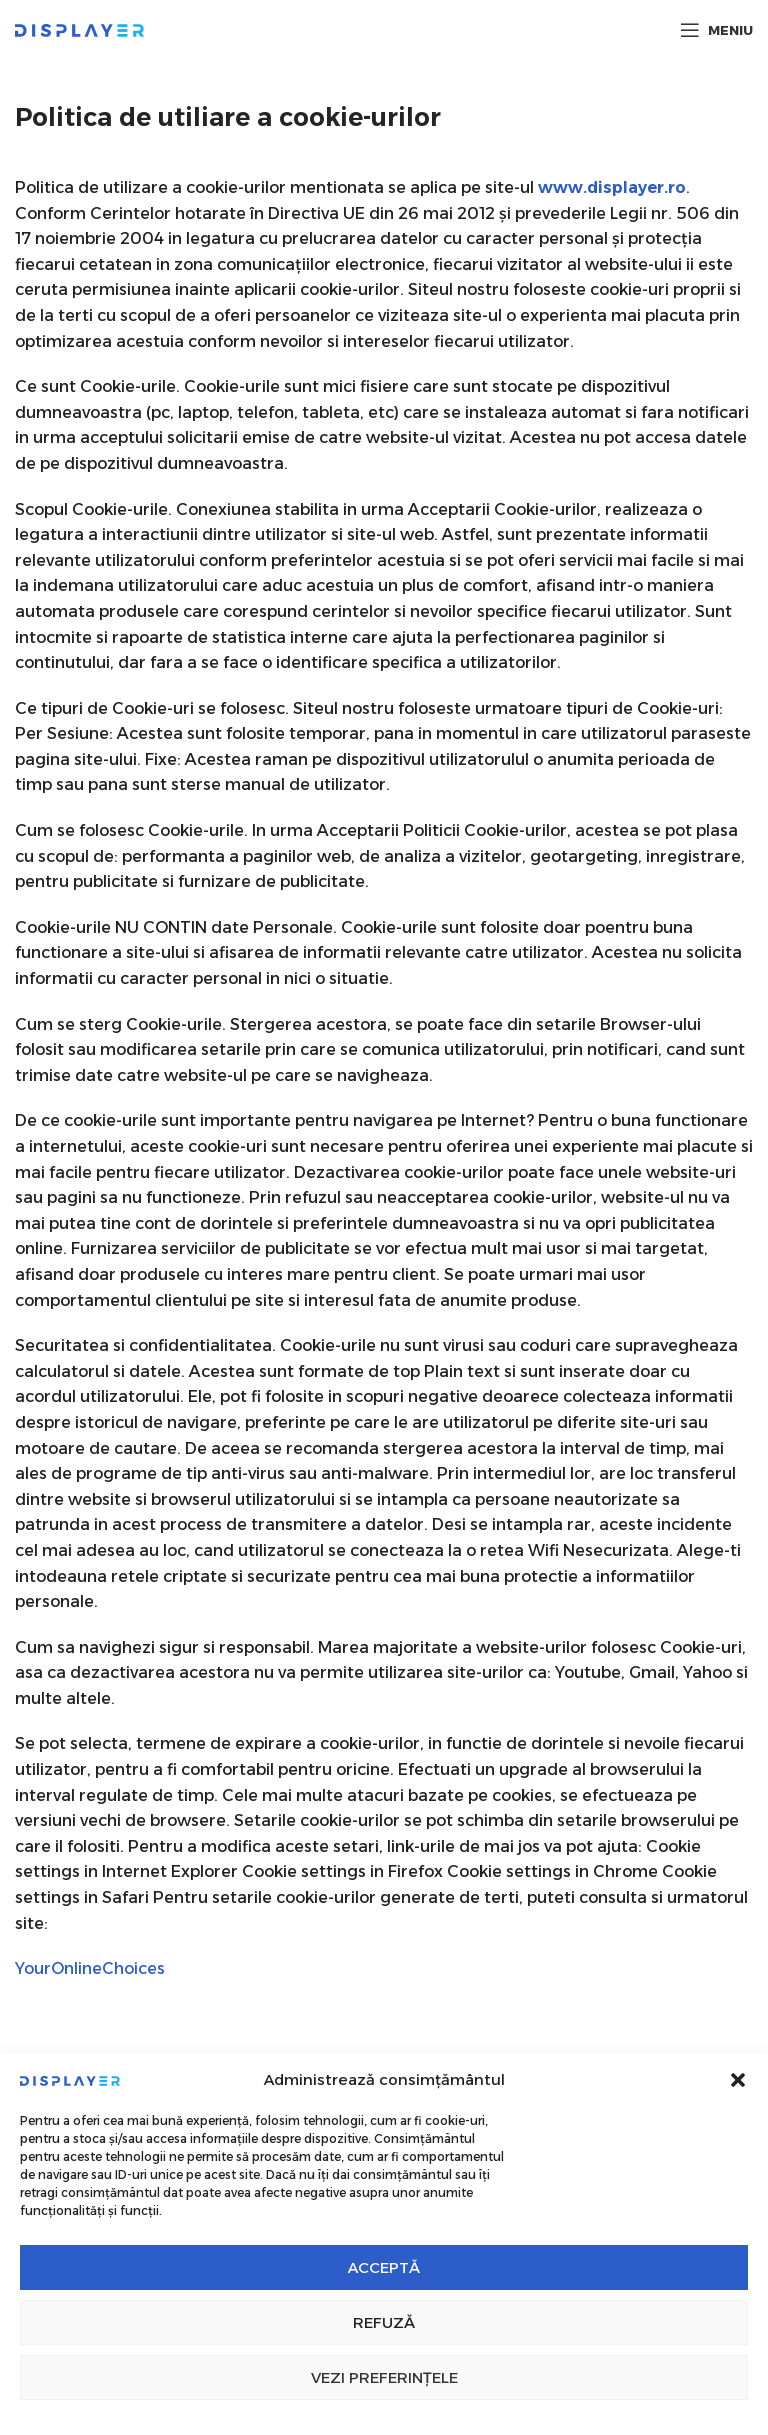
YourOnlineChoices (90, 1968)
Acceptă (384, 2267)
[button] (738, 2080)
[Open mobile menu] (716, 30)
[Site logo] (79, 29)
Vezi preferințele (384, 2377)
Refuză (384, 2322)
